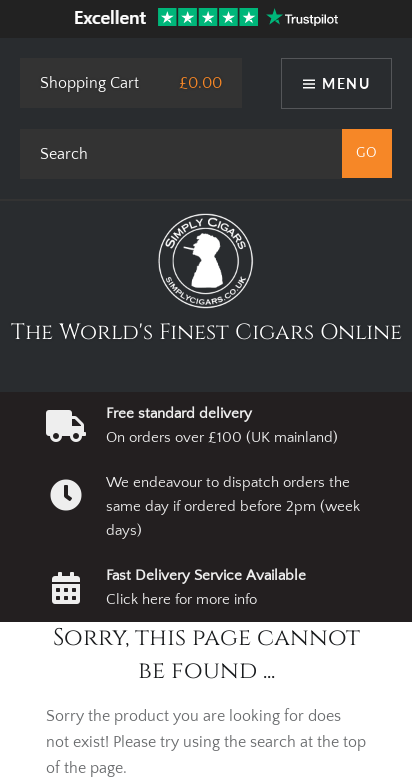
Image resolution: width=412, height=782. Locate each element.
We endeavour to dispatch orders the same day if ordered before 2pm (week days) (233, 507)
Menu (346, 83)
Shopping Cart (89, 83)
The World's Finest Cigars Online (206, 332)
